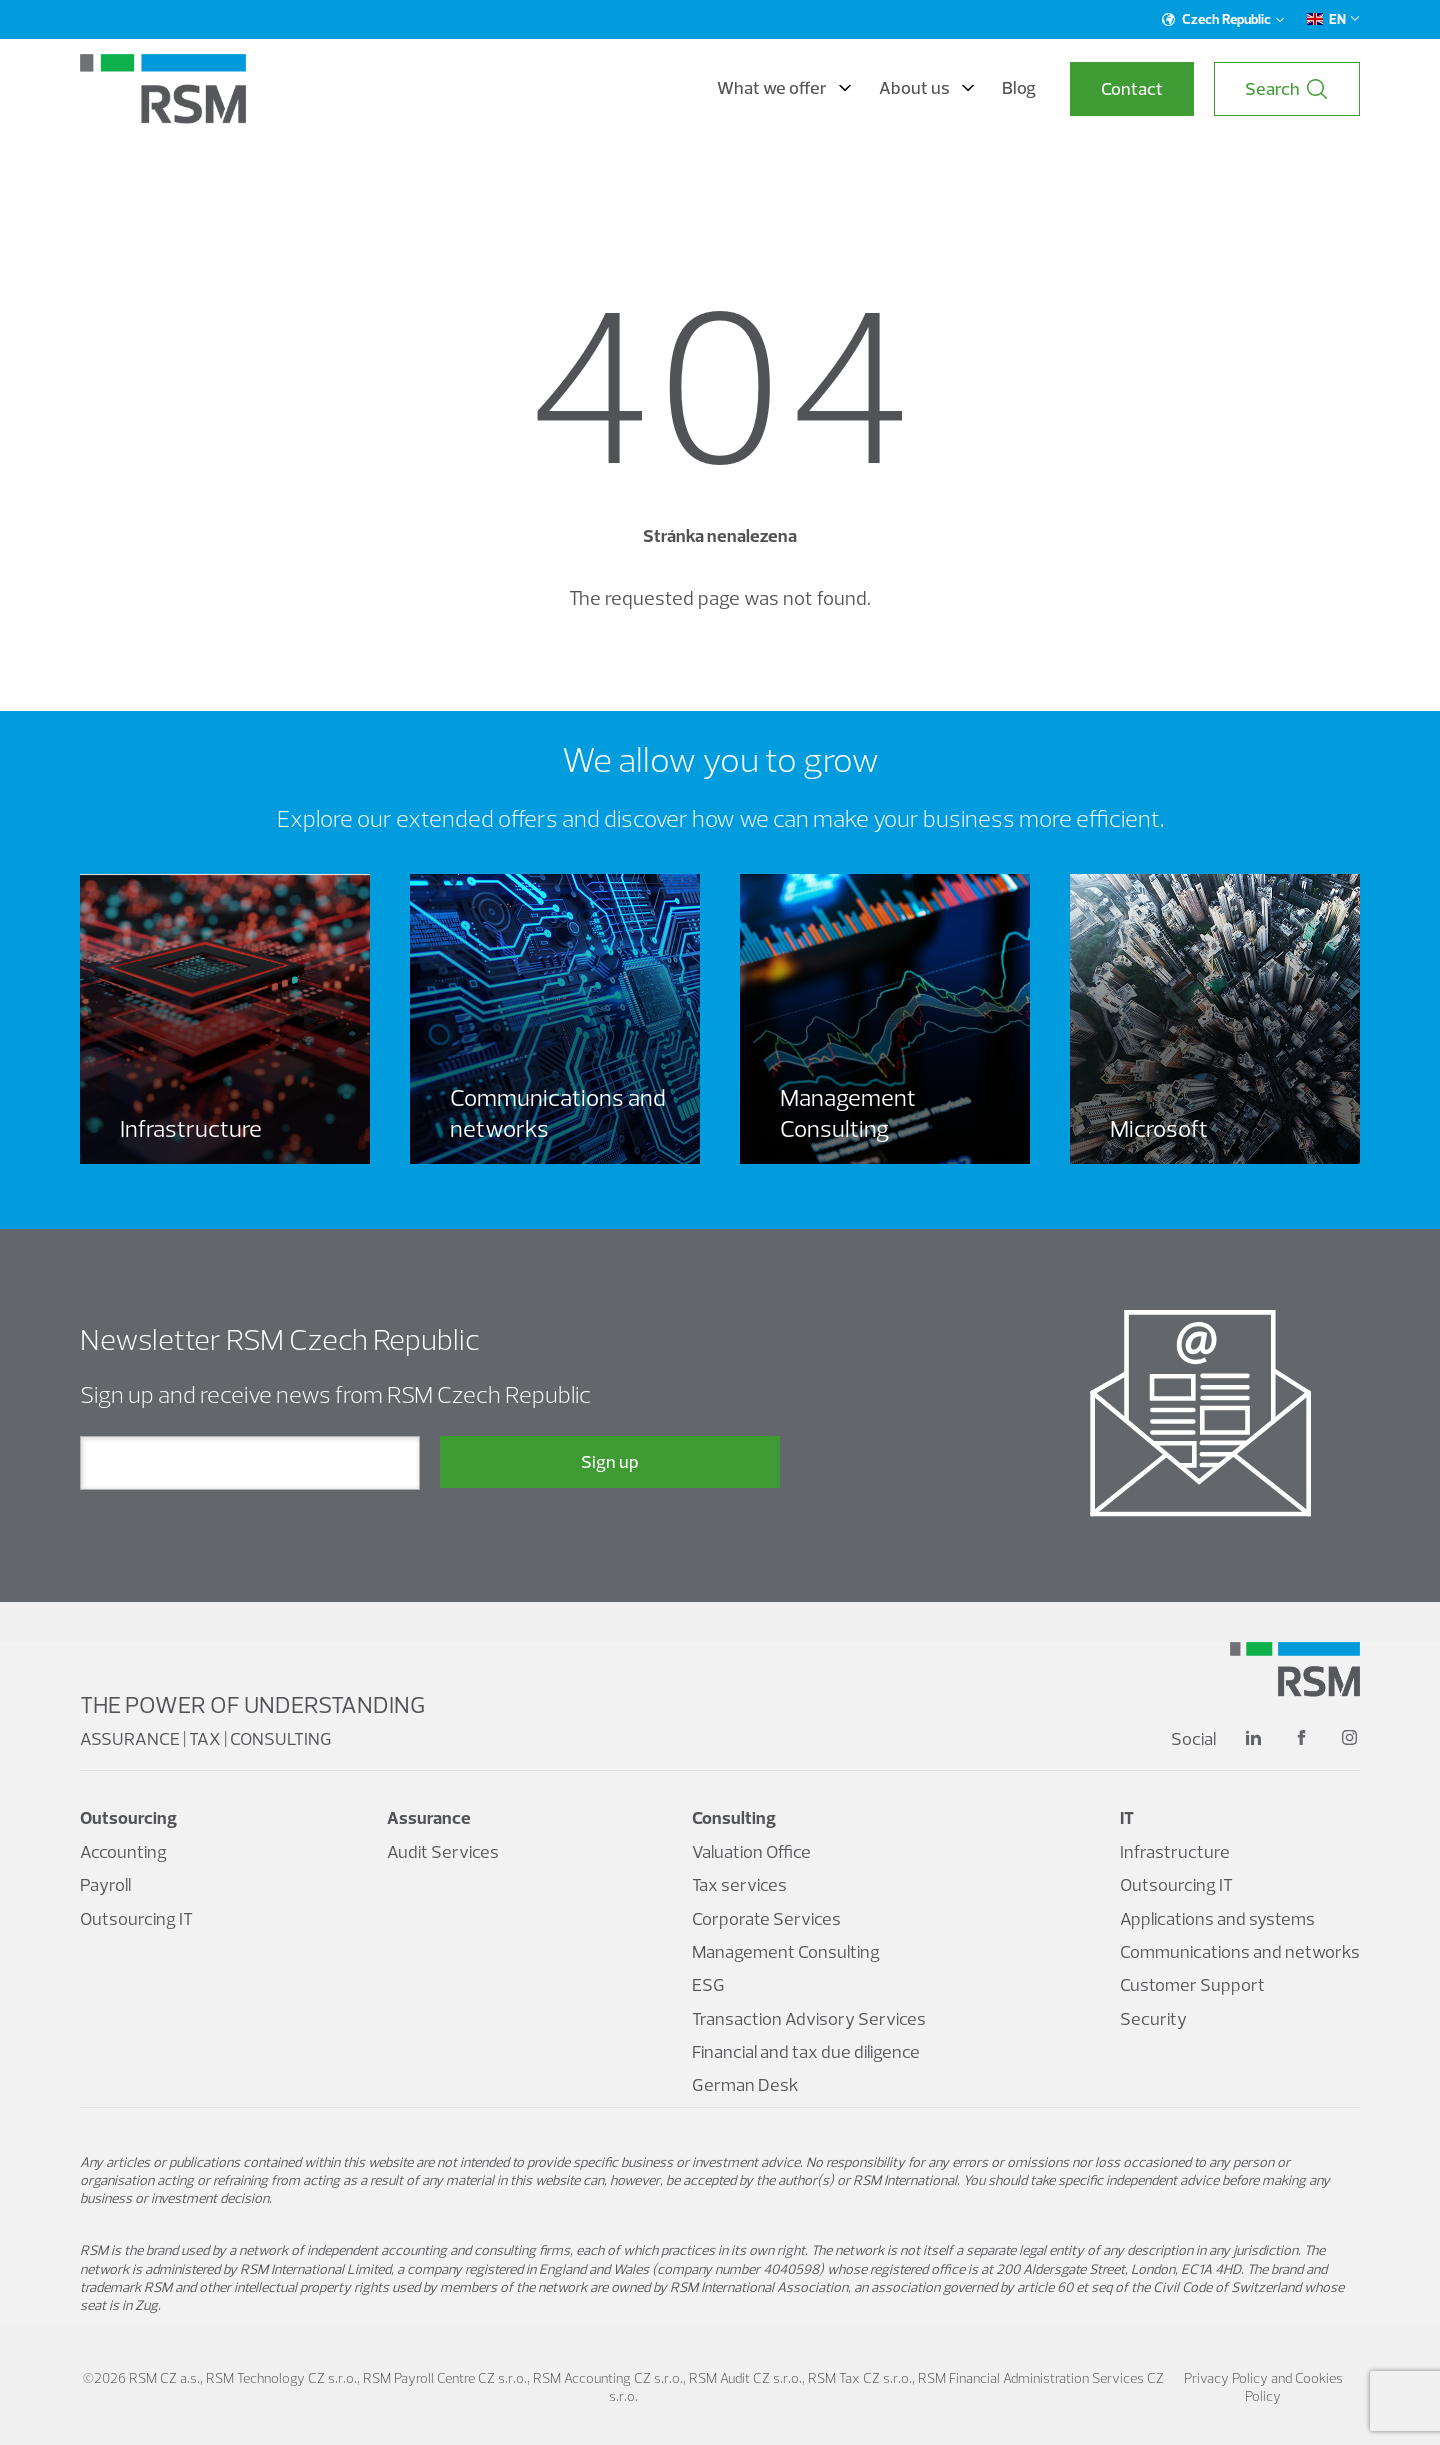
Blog (1019, 88)
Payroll (105, 1884)
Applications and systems (1217, 1918)
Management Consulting (786, 1951)
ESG (708, 1984)
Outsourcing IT (136, 1918)
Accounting (123, 1851)
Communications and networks (1240, 1951)
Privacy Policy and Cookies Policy (1263, 2387)
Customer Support (1192, 1984)
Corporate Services (766, 1918)
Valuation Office (751, 1851)
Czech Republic (1223, 19)
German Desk (745, 2084)
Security (1153, 2018)
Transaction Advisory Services (809, 2018)
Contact (1132, 88)
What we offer (784, 88)
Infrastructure (1175, 1851)
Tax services (739, 1884)
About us (926, 88)
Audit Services (443, 1851)
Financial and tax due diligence (806, 2051)
